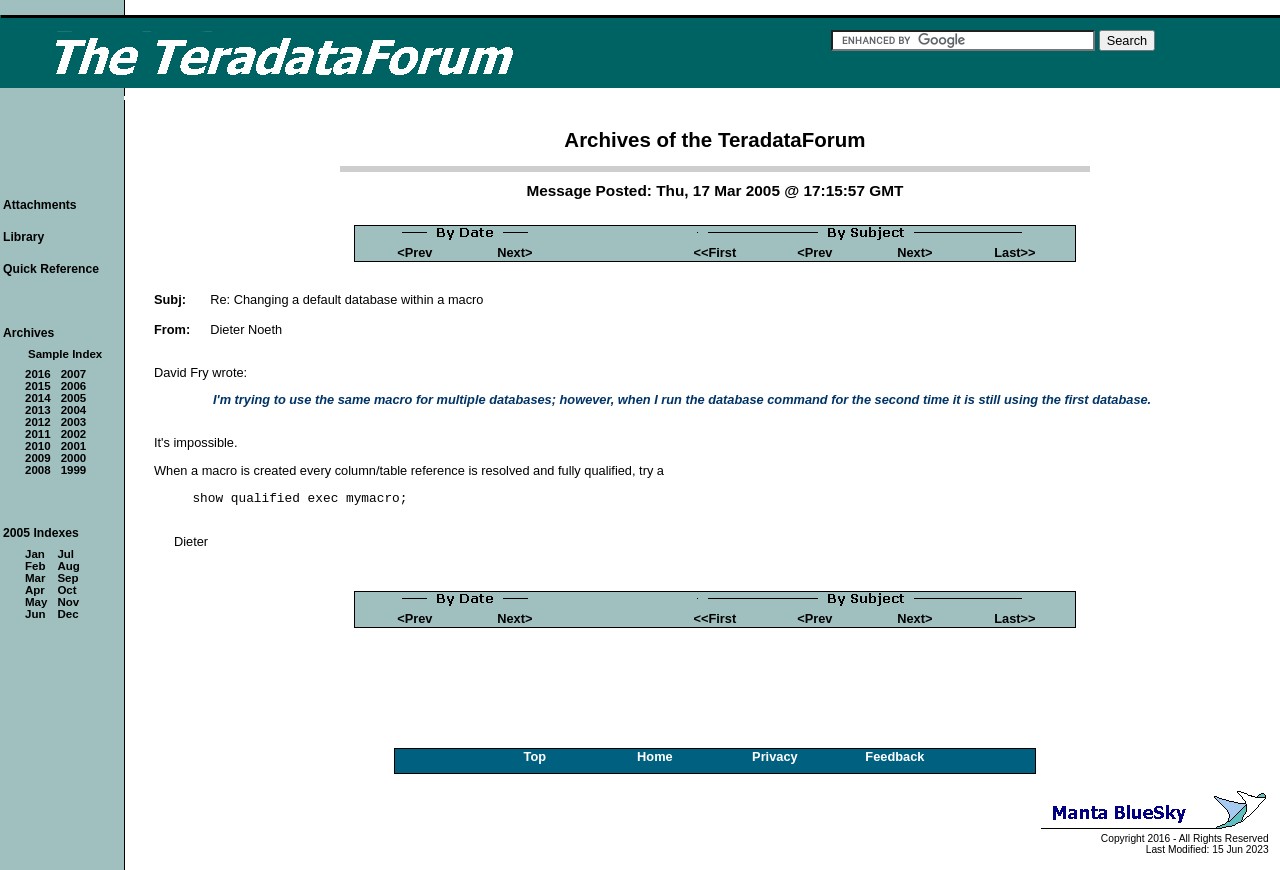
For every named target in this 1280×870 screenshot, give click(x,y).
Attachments (40, 205)
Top (535, 756)
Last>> (1014, 252)
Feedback (894, 756)
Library (23, 237)
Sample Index (65, 354)
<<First (715, 252)
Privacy (775, 756)
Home (655, 756)
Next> (514, 252)
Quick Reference (51, 269)
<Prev (414, 252)
